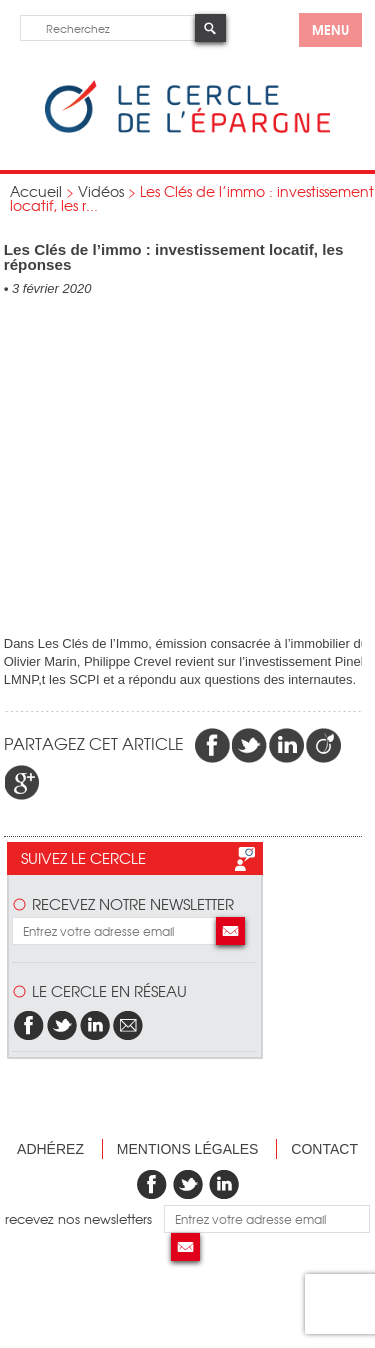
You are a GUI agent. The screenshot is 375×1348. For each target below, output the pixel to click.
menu (330, 29)
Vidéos (101, 191)
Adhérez (50, 1149)
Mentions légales (188, 1149)
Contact (324, 1149)
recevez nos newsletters (84, 1218)
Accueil (36, 191)
